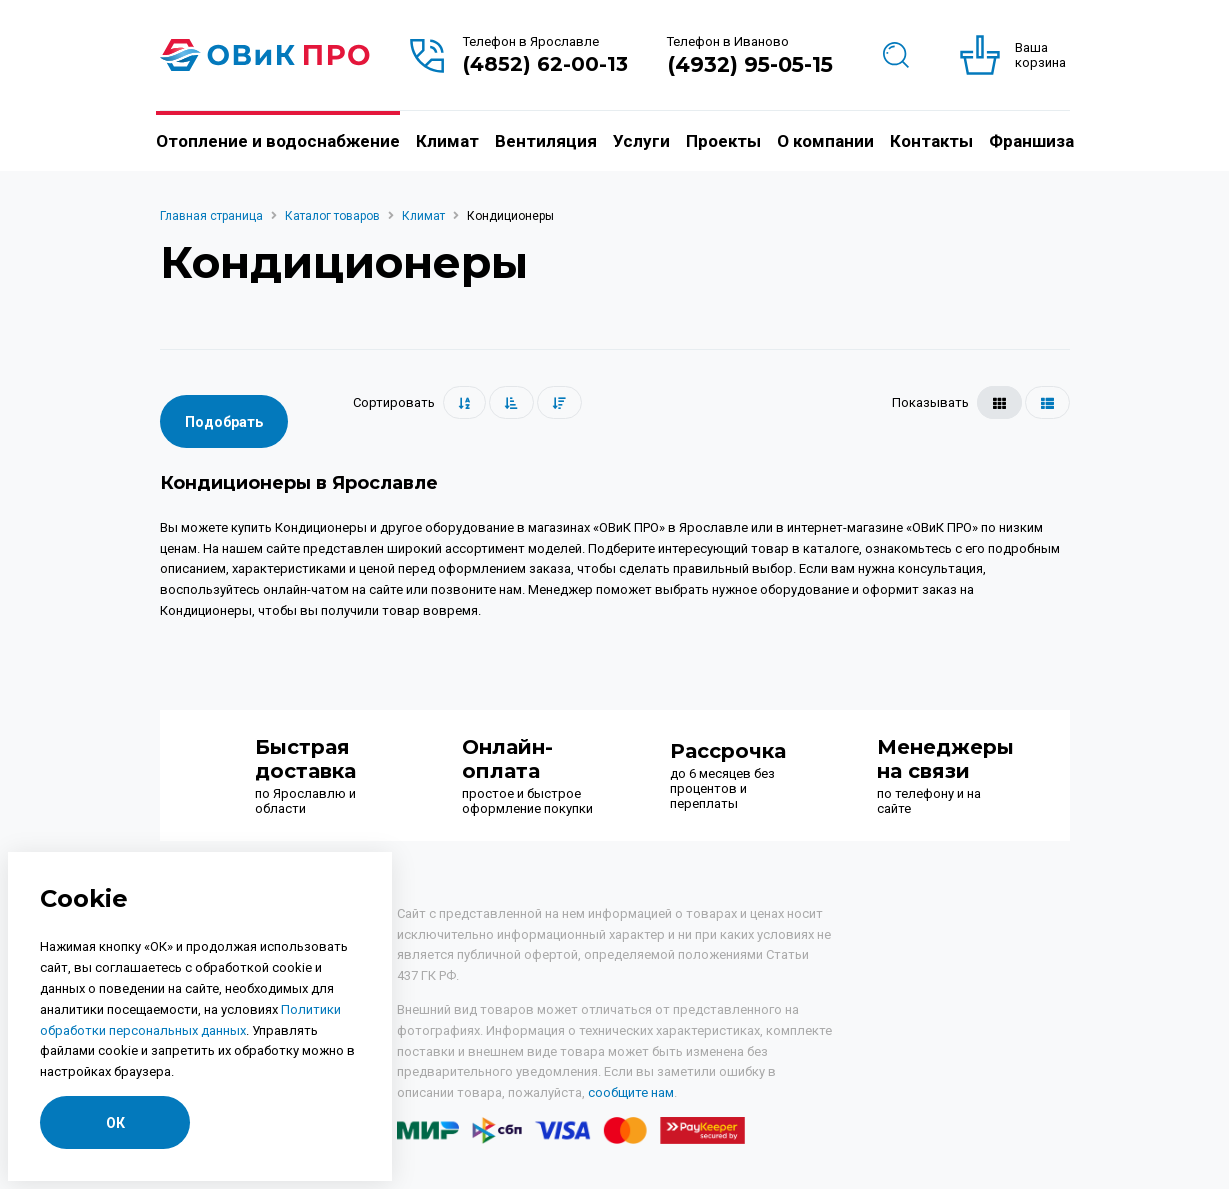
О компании (825, 141)
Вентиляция (546, 141)
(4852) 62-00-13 (545, 64)
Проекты (723, 141)
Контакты (931, 141)
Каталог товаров (332, 216)
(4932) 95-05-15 (750, 64)
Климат (447, 141)
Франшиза (1031, 141)
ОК (115, 1123)
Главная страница (211, 216)
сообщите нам (631, 1092)
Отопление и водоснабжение (278, 141)
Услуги (641, 141)
